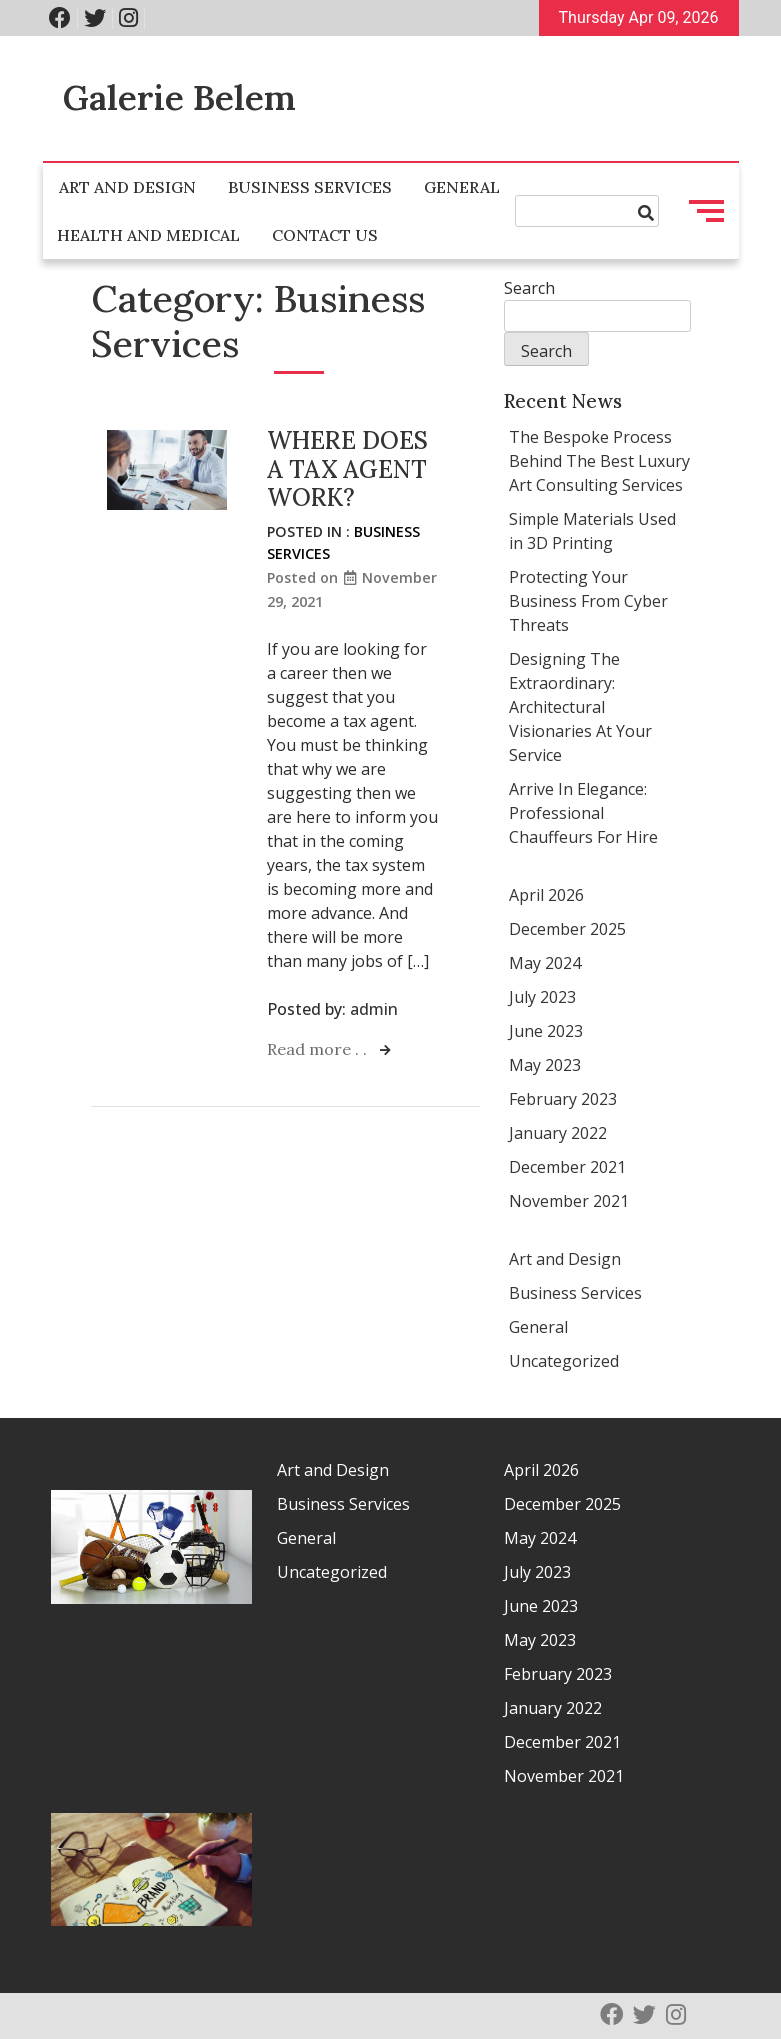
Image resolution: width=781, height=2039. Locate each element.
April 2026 (546, 895)
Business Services (310, 187)
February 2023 (563, 1099)
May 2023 (545, 1065)
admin (374, 1009)
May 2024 (545, 963)
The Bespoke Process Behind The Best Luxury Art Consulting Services (599, 461)
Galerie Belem (179, 97)
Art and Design (127, 187)
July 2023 (542, 997)
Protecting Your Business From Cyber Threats (588, 601)
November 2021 (569, 1201)
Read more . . (319, 1049)
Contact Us (325, 235)
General (462, 187)
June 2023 (546, 1031)
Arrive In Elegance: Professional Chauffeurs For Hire (583, 813)
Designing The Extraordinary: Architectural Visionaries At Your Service (580, 707)
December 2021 (567, 1167)
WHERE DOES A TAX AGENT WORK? (347, 469)
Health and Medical (148, 235)
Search (529, 288)
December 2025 (567, 929)
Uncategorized (564, 1361)
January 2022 (558, 1133)
